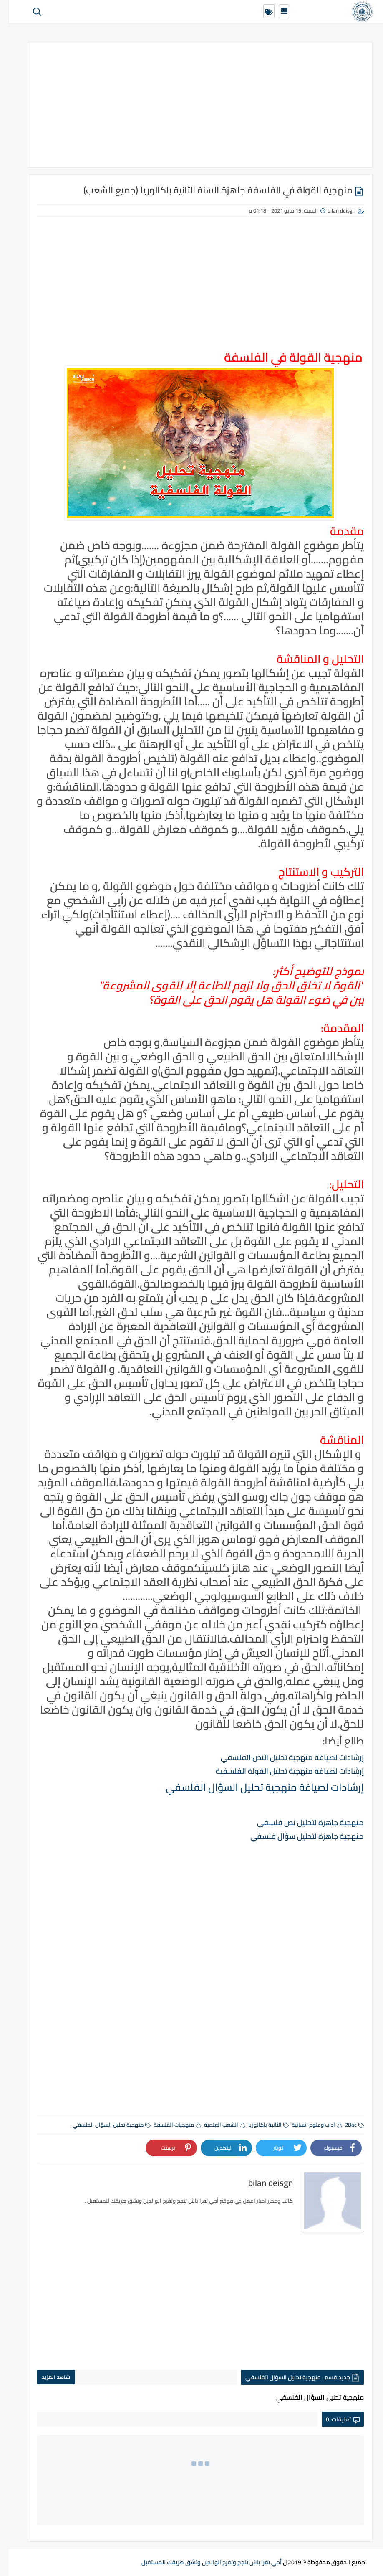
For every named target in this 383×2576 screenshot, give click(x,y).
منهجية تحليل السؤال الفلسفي (103, 2125)
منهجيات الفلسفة (168, 2125)
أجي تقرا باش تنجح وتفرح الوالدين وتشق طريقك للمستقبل (203, 2562)
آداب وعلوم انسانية (308, 2125)
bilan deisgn (333, 210)
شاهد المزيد (47, 2377)
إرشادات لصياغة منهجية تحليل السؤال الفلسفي (256, 1787)
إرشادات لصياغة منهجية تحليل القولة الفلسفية (281, 1771)
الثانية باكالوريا (259, 2125)
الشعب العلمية (216, 2125)
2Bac (345, 2125)
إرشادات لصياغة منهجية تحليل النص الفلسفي (282, 1757)
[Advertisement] (191, 104)
